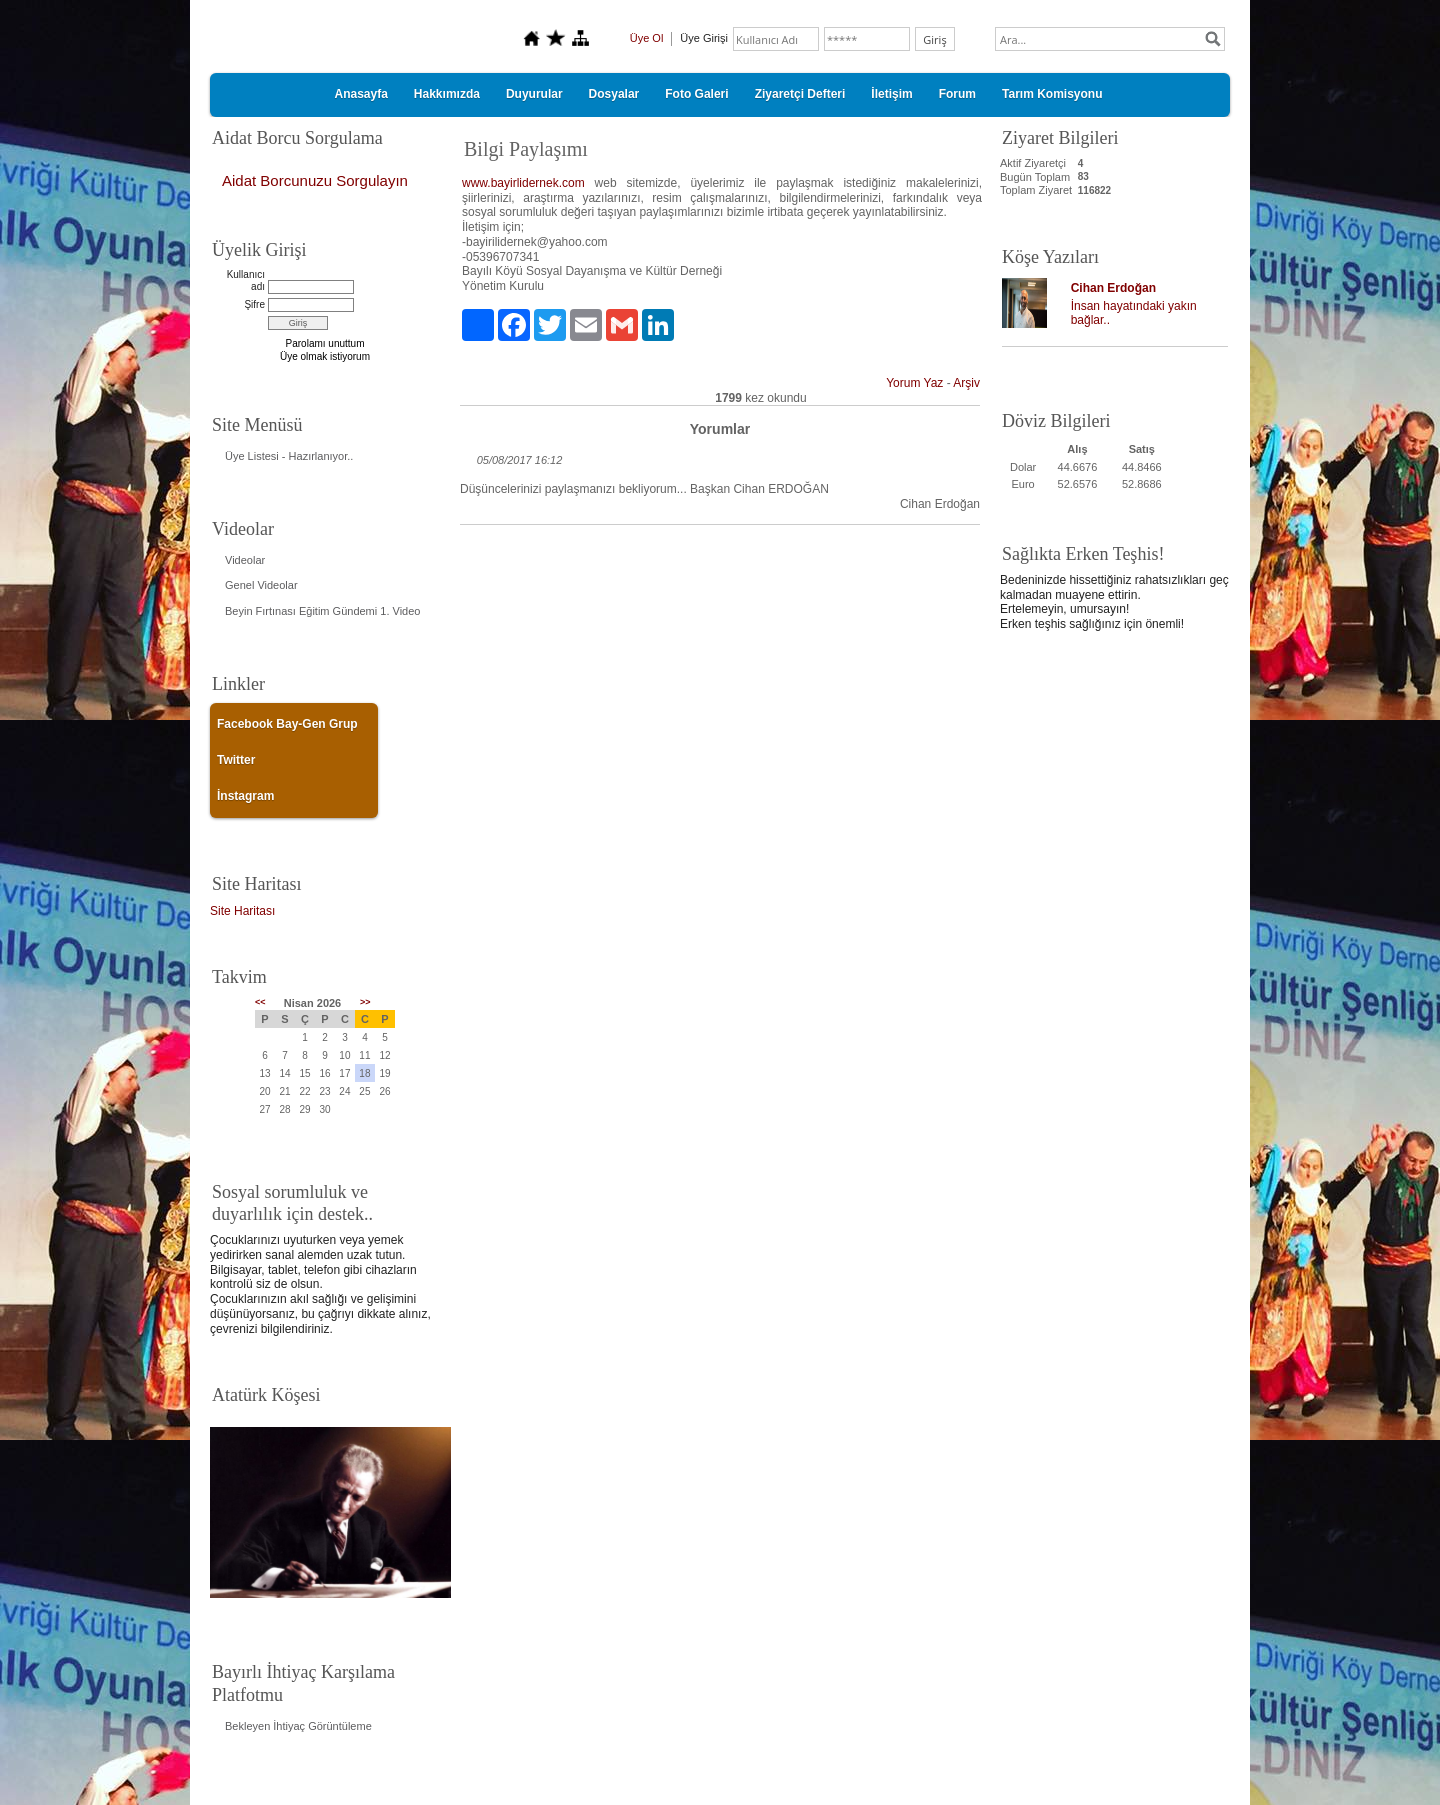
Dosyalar (614, 94)
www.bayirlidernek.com (523, 183)
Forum (957, 94)
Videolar (245, 560)
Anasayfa (360, 94)
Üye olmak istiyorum (325, 356)
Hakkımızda (447, 94)
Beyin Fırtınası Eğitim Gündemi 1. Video (322, 611)
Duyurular (534, 94)
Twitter (236, 760)
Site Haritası (242, 911)
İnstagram (245, 796)
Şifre (254, 304)
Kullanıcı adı (246, 280)
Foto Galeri (696, 94)
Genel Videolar (261, 585)
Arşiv (966, 383)
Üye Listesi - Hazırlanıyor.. (289, 456)
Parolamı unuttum (325, 343)
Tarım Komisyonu (1052, 94)
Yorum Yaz (914, 383)
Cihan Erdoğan (1113, 288)
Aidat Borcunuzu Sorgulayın (315, 180)
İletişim (891, 94)
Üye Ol (647, 38)
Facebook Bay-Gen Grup (287, 724)
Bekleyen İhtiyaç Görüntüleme (298, 1726)
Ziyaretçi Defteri (800, 94)
